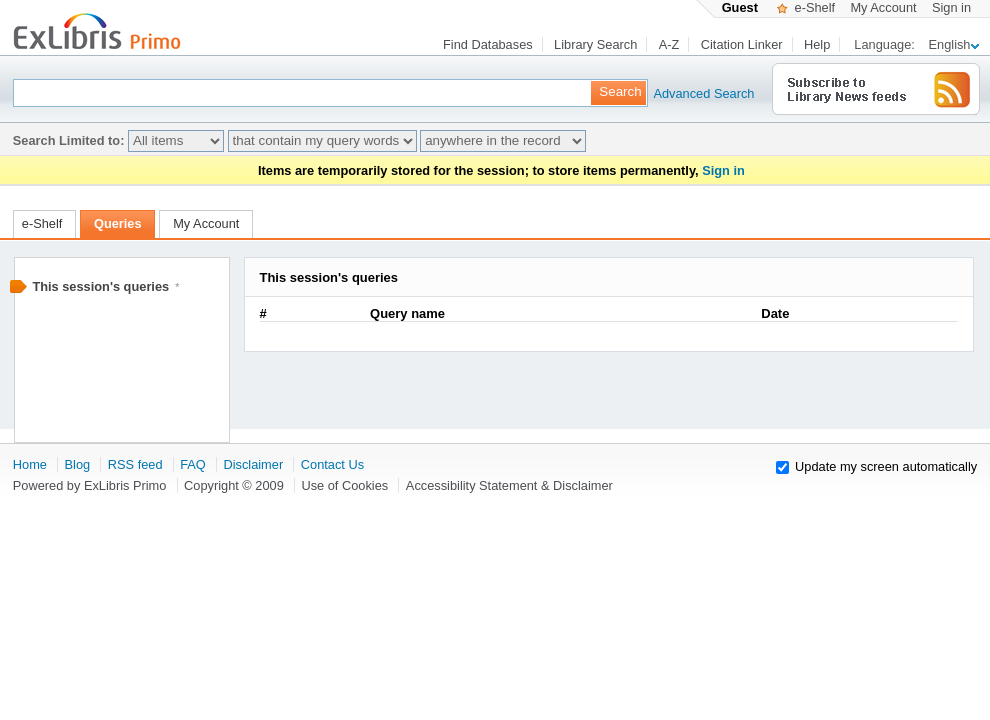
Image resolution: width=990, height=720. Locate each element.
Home (30, 464)
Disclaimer (253, 464)
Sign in (951, 7)
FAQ (193, 464)
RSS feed (135, 464)
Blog (78, 464)
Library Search (595, 44)
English (954, 44)
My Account (883, 7)
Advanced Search (684, 93)
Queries (118, 223)
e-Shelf (806, 7)
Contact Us (332, 464)
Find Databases (488, 44)
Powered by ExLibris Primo (90, 485)
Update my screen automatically (886, 466)
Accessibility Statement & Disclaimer (509, 485)
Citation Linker (742, 44)
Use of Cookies (344, 485)
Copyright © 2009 (234, 485)
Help (817, 44)
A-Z (669, 44)
